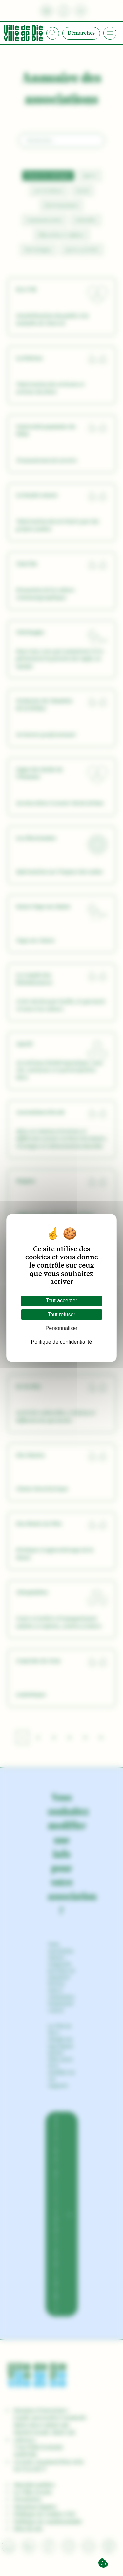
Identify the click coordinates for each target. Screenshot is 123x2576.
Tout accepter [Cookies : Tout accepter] (61, 1300)
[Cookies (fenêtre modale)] (103, 2563)
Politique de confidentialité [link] (61, 1342)
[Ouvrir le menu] (109, 33)
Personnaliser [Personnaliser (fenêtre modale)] (62, 1328)
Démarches (81, 33)
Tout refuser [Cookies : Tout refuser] (61, 1314)
